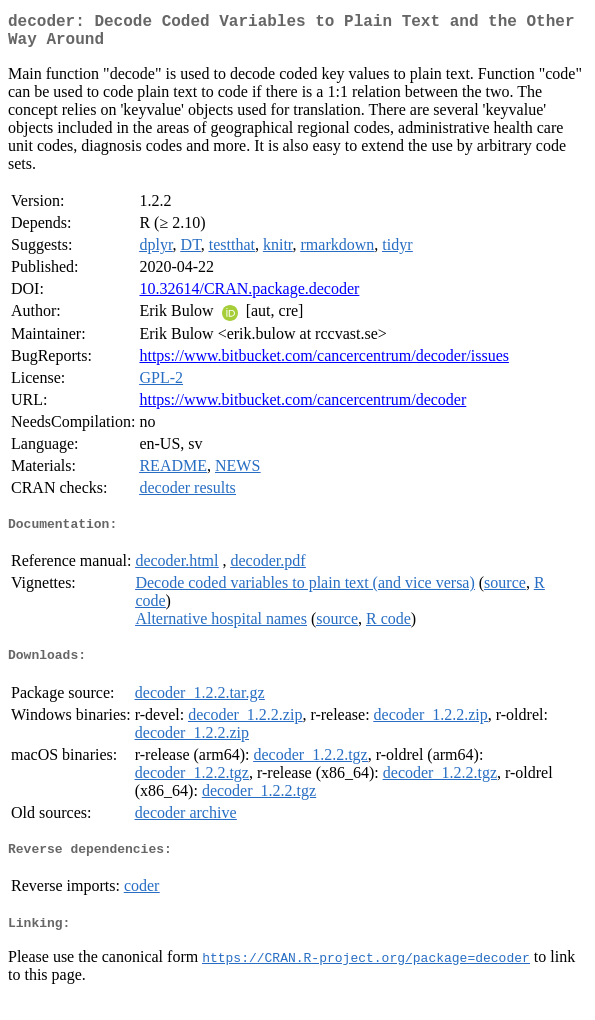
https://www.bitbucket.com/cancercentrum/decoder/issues (324, 363)
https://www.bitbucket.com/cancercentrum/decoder (302, 407)
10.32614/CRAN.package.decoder (249, 296)
